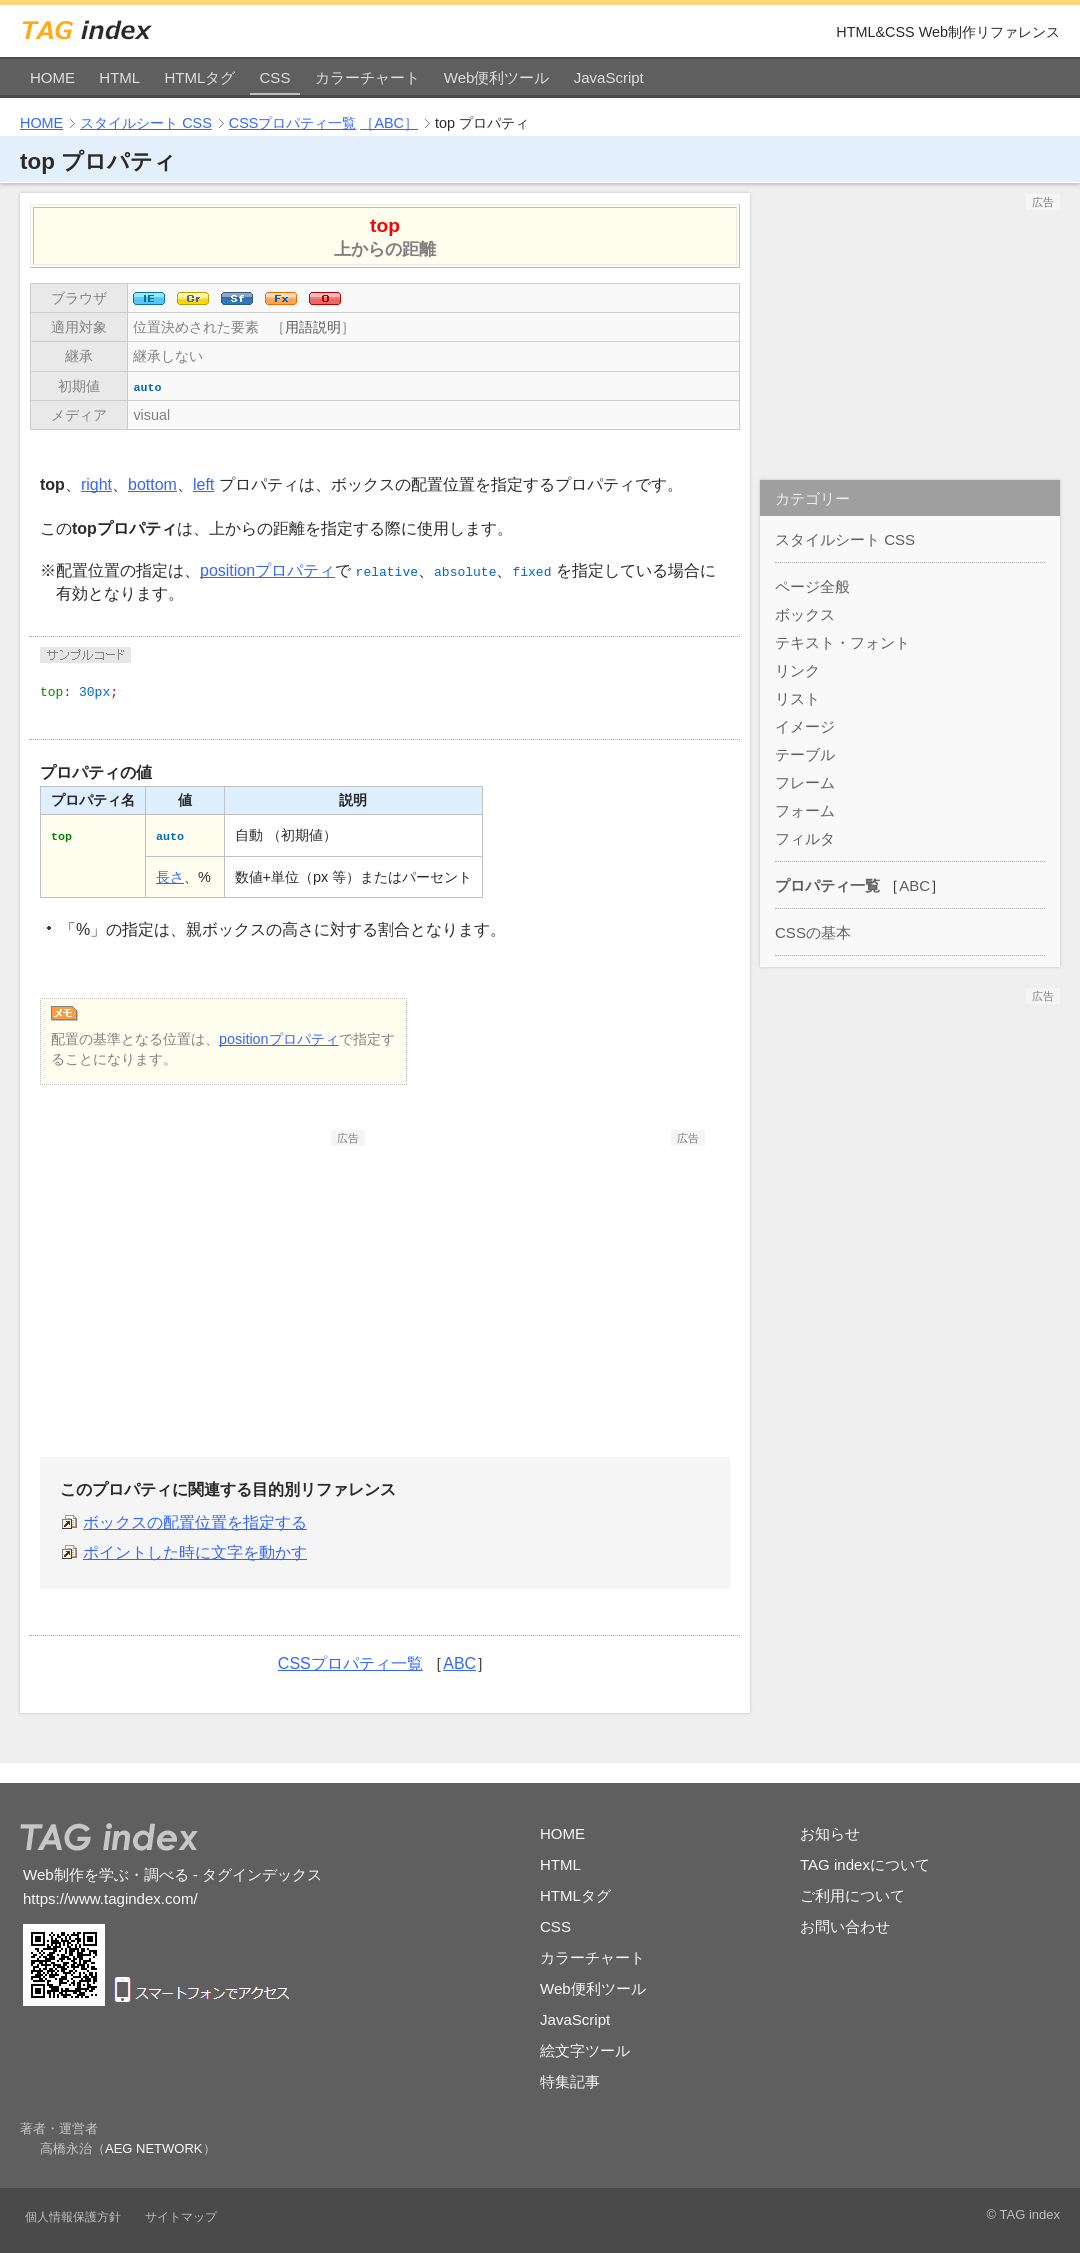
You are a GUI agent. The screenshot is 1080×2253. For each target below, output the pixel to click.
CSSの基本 (813, 932)
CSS (275, 77)
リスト (797, 698)
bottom (152, 484)
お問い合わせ (845, 1926)
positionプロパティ (267, 570)
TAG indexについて (865, 1864)
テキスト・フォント (842, 642)
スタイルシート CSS (146, 123)
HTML (119, 77)
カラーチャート (367, 77)
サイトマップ (181, 2217)
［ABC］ (389, 123)
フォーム (805, 810)
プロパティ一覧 (827, 885)
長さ (170, 877)
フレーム (805, 782)
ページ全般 (812, 586)
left (203, 484)
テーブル (805, 754)
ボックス (805, 614)
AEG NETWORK (154, 2148)
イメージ (805, 726)
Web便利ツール (497, 77)
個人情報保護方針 (73, 2217)
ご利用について (852, 1895)
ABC (459, 1663)
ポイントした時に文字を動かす (195, 1552)
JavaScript (609, 77)
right (96, 484)
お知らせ (830, 1833)
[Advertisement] (215, 1271)
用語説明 (313, 327)
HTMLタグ (199, 77)
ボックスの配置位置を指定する (195, 1522)
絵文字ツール (585, 2050)
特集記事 (570, 2081)
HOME (52, 77)
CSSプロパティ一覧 (293, 123)
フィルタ (805, 838)
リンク (797, 670)
